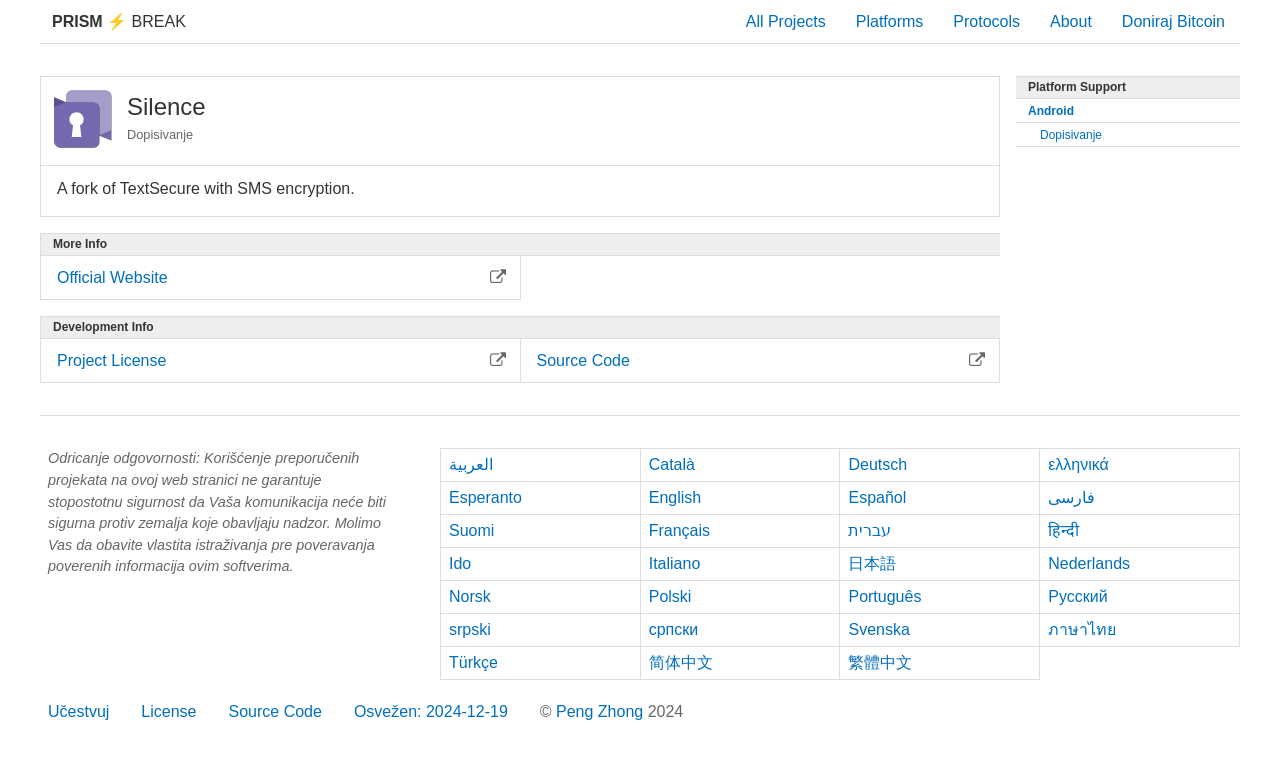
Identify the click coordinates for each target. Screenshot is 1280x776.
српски (674, 629)
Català (672, 464)
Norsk (470, 596)
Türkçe (473, 662)
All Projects (786, 21)
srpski (470, 629)
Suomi (471, 530)
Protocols (986, 21)
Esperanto (485, 497)
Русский (1077, 596)
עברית (869, 530)
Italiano (675, 563)
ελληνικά (1078, 464)
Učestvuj (78, 711)
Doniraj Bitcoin (1173, 21)
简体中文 (681, 662)
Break (119, 21)
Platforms (890, 21)
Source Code (275, 711)
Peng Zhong (602, 711)
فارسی (1071, 497)
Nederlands (1089, 563)
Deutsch (877, 464)
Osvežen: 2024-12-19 (431, 711)
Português (884, 596)
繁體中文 (880, 662)
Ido (460, 563)
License (168, 711)
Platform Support (1077, 87)
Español (877, 497)
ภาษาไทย (1082, 629)
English (675, 497)
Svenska (878, 629)
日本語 (872, 563)
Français (679, 530)
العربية (471, 464)
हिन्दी (1063, 530)
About (1071, 21)
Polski (670, 596)
